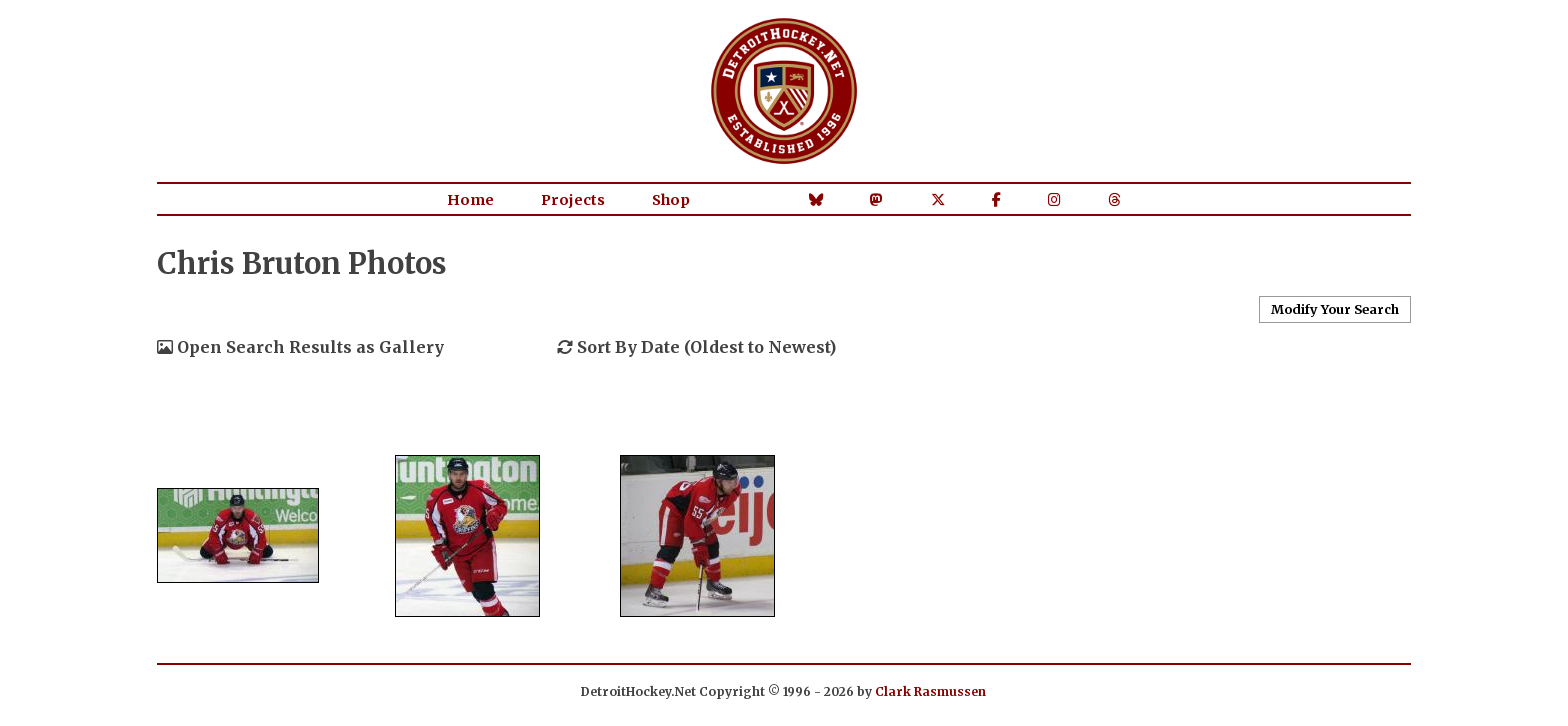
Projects (573, 200)
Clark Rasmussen (930, 691)
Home (470, 200)
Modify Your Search (1335, 309)
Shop (671, 200)
